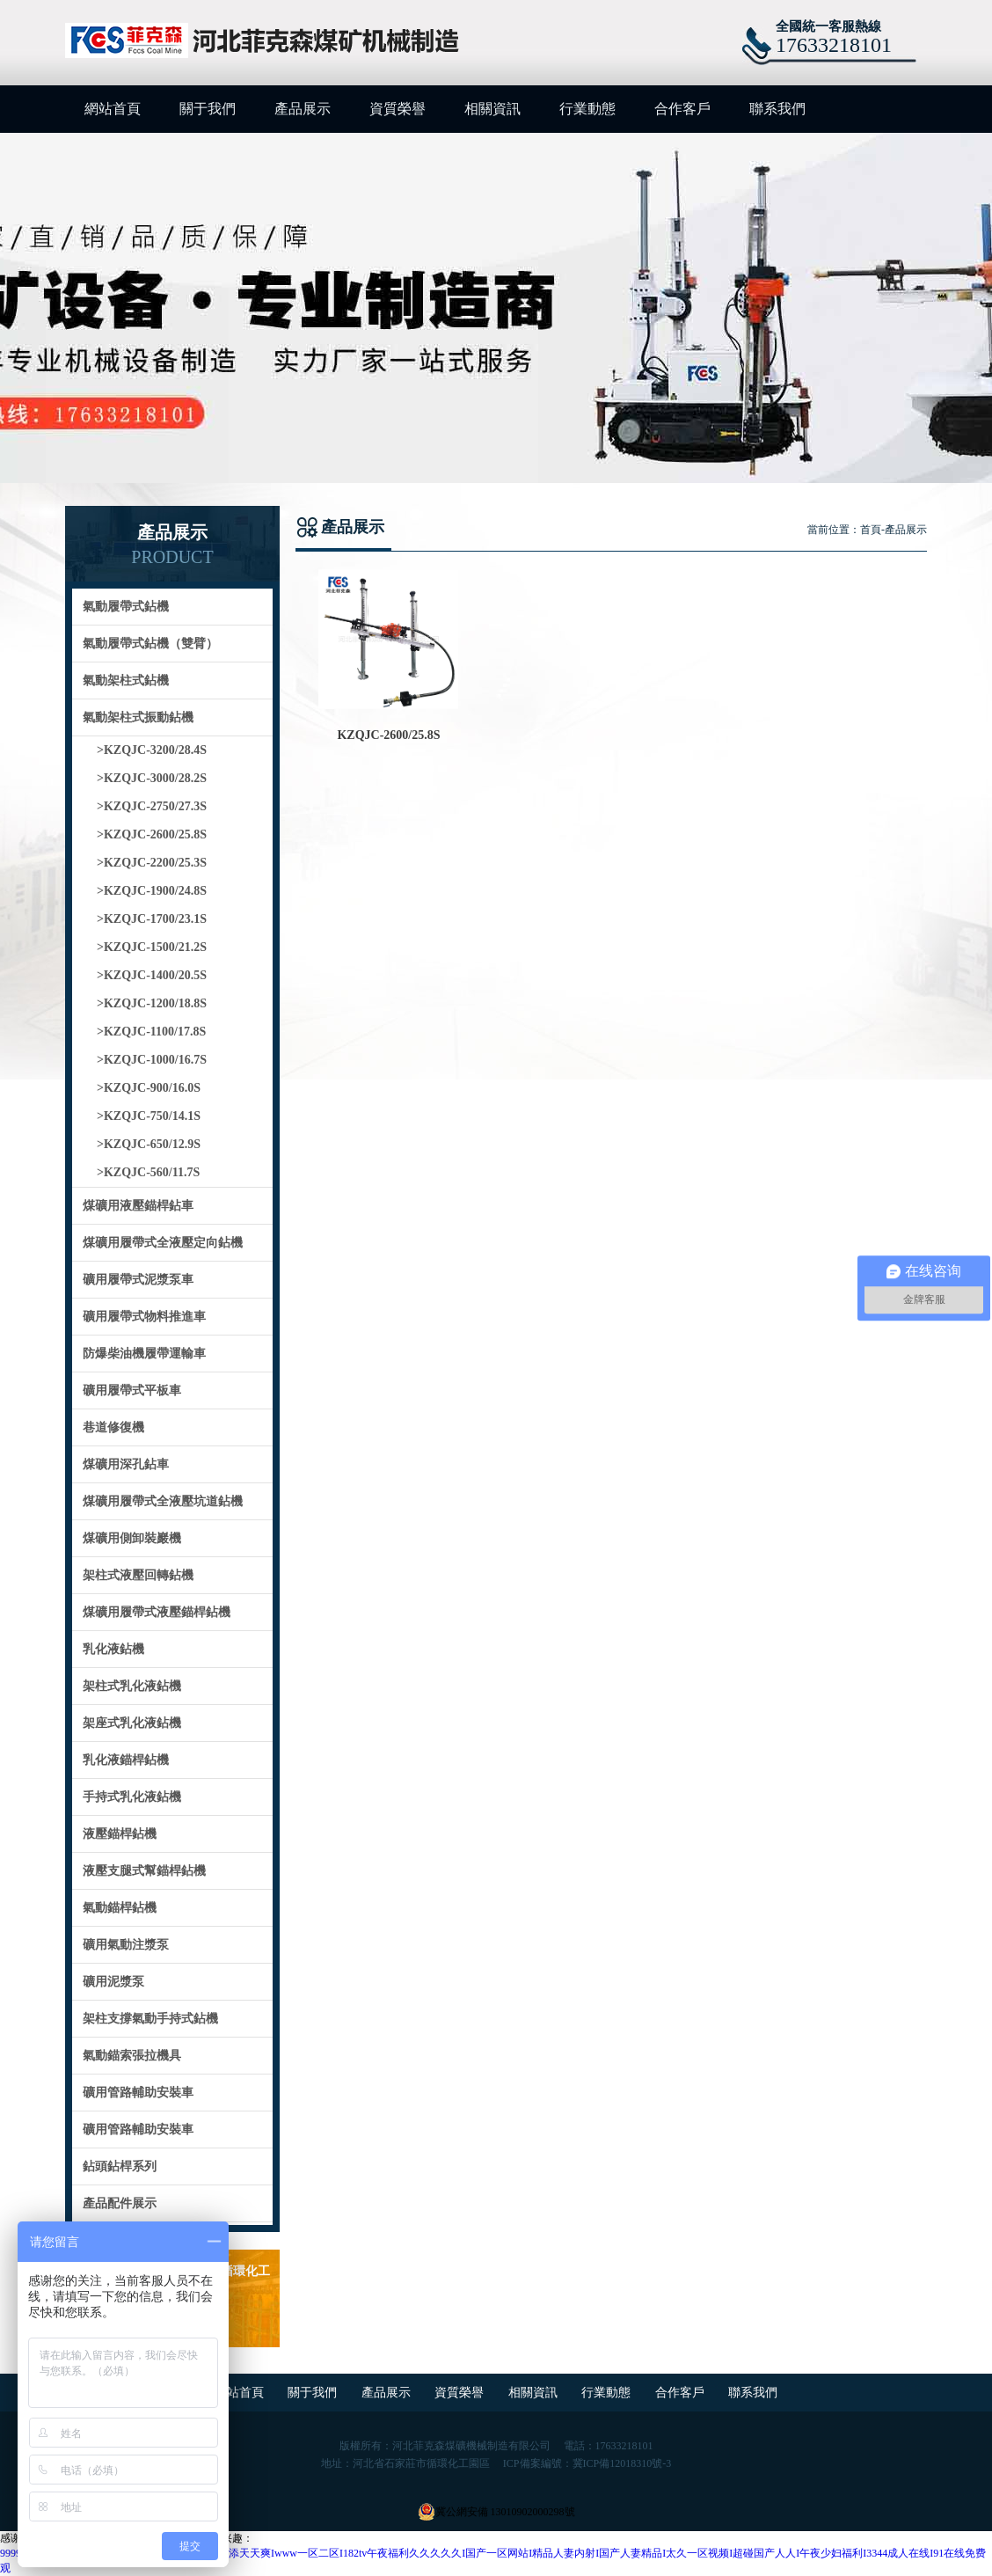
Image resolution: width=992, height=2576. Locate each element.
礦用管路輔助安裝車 (138, 2092)
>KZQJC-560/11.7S (148, 1172)
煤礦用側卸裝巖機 (132, 1538)
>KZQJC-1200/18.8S (152, 1003)
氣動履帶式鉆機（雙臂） (150, 643)
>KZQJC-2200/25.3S (152, 862)
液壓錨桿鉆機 (120, 1834)
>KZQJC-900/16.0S (149, 1087)
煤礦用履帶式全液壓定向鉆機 (163, 1242)
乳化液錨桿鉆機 (126, 1760)
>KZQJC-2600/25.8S (152, 834)
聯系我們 (777, 108)
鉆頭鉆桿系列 (120, 2166)
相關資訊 (492, 108)
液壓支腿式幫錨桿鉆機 (144, 1870)
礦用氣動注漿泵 (126, 1944)
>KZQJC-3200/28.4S (152, 750)
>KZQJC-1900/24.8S (152, 890)
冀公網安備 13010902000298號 (496, 2512)
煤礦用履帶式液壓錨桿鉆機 (156, 1612)
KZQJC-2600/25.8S (388, 735)
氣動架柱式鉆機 (126, 680)
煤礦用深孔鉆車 (126, 1464)
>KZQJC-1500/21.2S (152, 947)
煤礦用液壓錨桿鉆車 (138, 1205)
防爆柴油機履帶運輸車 (144, 1353)
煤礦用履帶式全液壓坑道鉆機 (163, 1501)
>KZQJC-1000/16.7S (152, 1059)
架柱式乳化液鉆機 (132, 1686)
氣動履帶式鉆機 (126, 606)
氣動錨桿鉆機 (120, 1907)
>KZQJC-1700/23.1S (152, 919)
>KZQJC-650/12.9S (149, 1144)
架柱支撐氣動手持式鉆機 (150, 2018)
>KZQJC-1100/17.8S (151, 1031)
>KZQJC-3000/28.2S (152, 778)
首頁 (870, 529)
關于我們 (207, 108)
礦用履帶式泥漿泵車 (138, 1279)
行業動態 (587, 108)
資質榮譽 (397, 108)
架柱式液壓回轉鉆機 (138, 1575)
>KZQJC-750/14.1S (149, 1116)
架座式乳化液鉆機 (132, 1723)
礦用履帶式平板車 (132, 1390)
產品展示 (302, 108)
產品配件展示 (120, 2203)
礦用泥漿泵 (113, 1981)
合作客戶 (682, 108)
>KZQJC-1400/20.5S (152, 975)
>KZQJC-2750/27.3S (152, 806)
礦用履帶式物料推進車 (144, 1316)
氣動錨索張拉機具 (132, 2055)
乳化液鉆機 (113, 1649)
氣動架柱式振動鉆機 (138, 717)
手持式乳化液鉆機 (132, 1797)
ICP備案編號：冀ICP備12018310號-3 (587, 2463)
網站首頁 (112, 108)
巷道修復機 (113, 1427)
